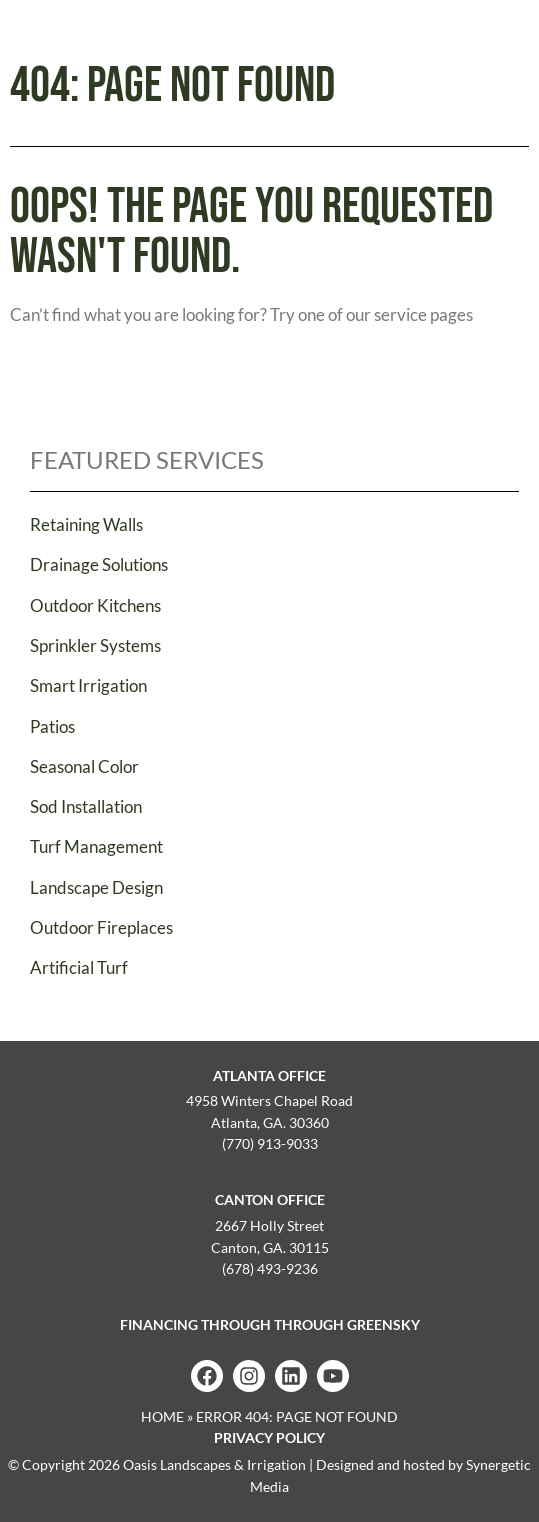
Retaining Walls (86, 524)
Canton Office (270, 1199)
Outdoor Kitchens (95, 605)
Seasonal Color (84, 766)
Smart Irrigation (88, 685)
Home (162, 1416)
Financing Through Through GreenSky (270, 1324)
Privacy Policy (269, 1437)
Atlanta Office (269, 1075)
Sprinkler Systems (95, 645)
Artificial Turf (79, 967)
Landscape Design (96, 887)
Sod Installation (86, 806)
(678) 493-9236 (270, 1268)
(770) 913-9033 (270, 1143)
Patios (52, 726)
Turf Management (96, 846)
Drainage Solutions (99, 564)
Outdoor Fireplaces (101, 927)
